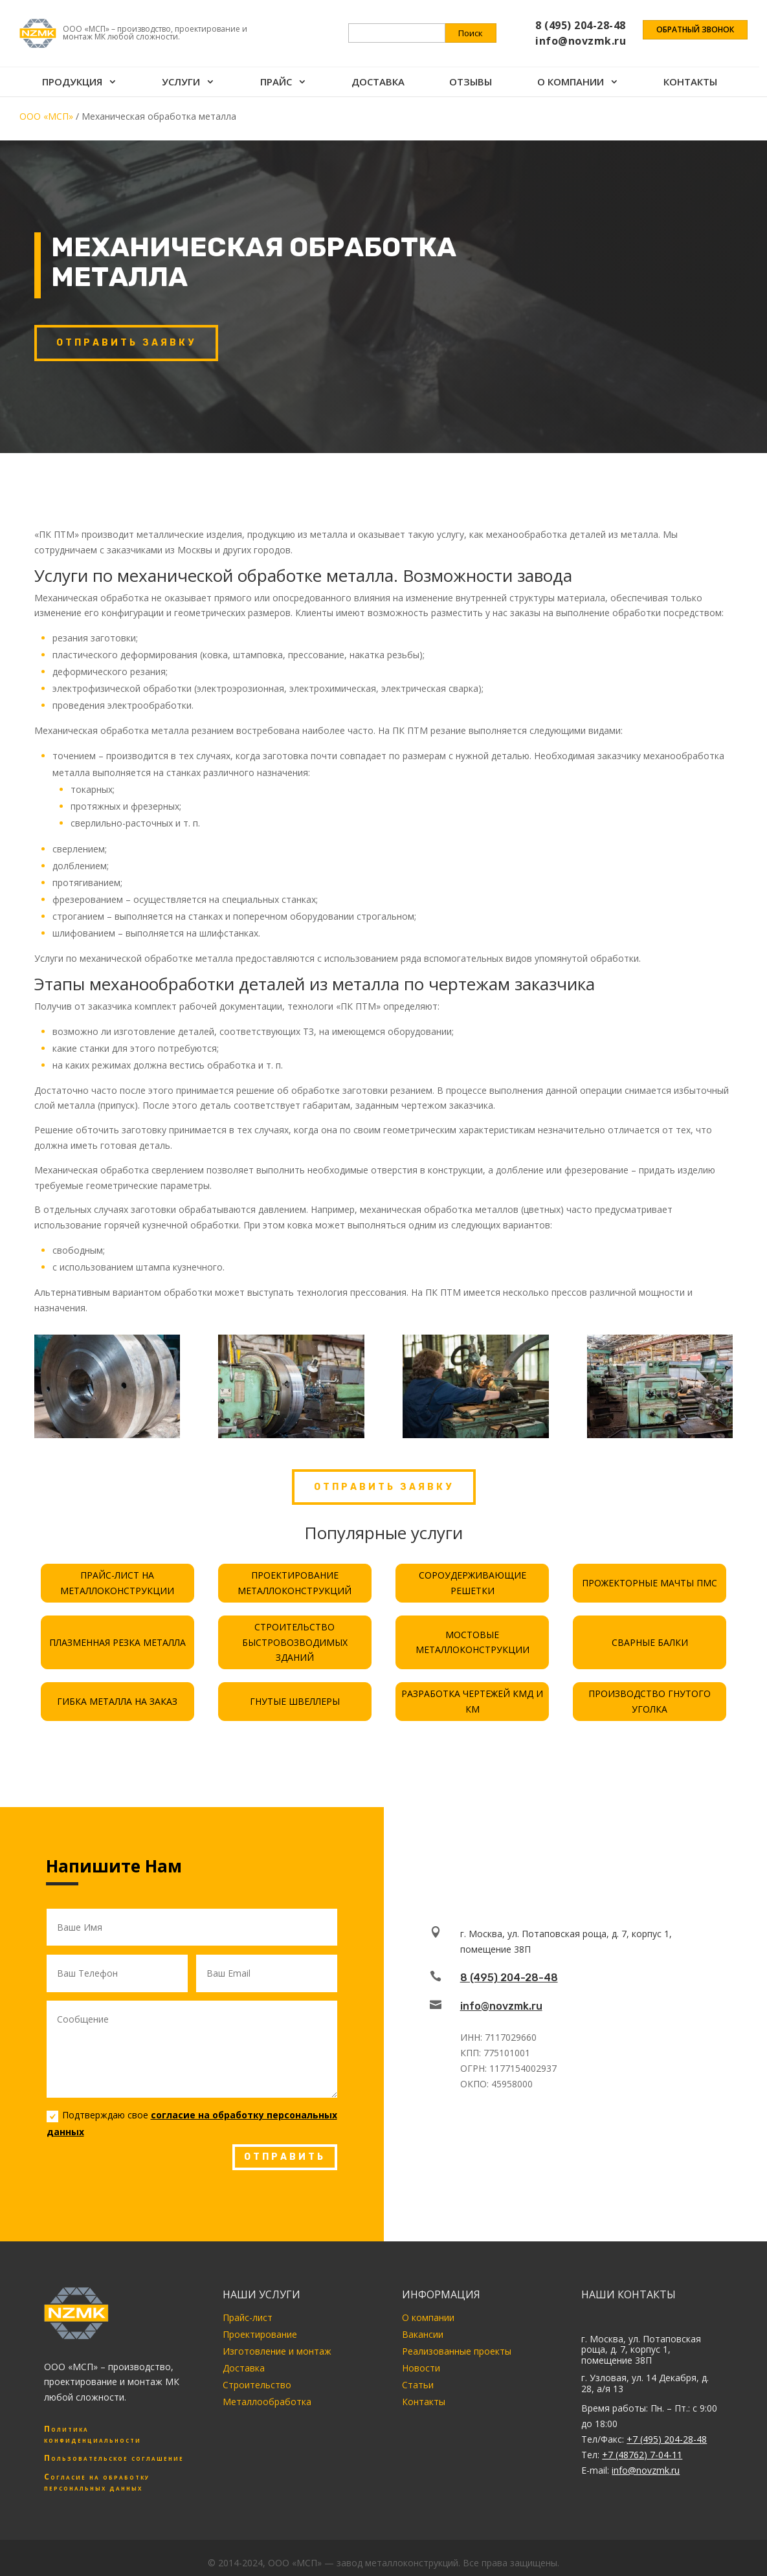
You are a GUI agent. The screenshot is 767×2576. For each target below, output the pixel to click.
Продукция (73, 69)
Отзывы (475, 69)
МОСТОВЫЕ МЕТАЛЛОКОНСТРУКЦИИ (472, 1642)
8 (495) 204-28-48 (509, 1977)
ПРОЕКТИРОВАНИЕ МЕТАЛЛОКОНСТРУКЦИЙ (294, 1583)
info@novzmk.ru (501, 2006)
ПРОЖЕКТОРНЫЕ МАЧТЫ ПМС (649, 1583)
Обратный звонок (695, 23)
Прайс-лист (247, 2317)
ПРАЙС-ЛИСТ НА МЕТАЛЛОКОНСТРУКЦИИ (117, 1583)
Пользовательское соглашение (114, 2457)
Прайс (279, 69)
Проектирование (260, 2334)
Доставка (381, 69)
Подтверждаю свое (192, 2123)
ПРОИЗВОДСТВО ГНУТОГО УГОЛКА (649, 1701)
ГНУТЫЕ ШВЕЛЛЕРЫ (295, 1701)
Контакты (697, 69)
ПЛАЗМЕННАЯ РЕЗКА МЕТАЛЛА (117, 1642)
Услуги (183, 69)
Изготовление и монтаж (277, 2351)
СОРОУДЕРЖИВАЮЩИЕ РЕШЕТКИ (472, 1583)
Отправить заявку (126, 342)
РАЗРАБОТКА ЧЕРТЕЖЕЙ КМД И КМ (472, 1701)
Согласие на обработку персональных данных (97, 2482)
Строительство (257, 2385)
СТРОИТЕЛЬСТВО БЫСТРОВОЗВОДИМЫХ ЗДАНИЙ (295, 1642)
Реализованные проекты (456, 2351)
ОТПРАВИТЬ (285, 2156)
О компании (576, 69)
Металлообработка (267, 2401)
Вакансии (422, 2334)
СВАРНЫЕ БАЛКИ (650, 1642)
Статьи (418, 2385)
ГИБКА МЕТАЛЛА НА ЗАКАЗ (117, 1701)
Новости (421, 2368)
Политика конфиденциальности (92, 2434)
